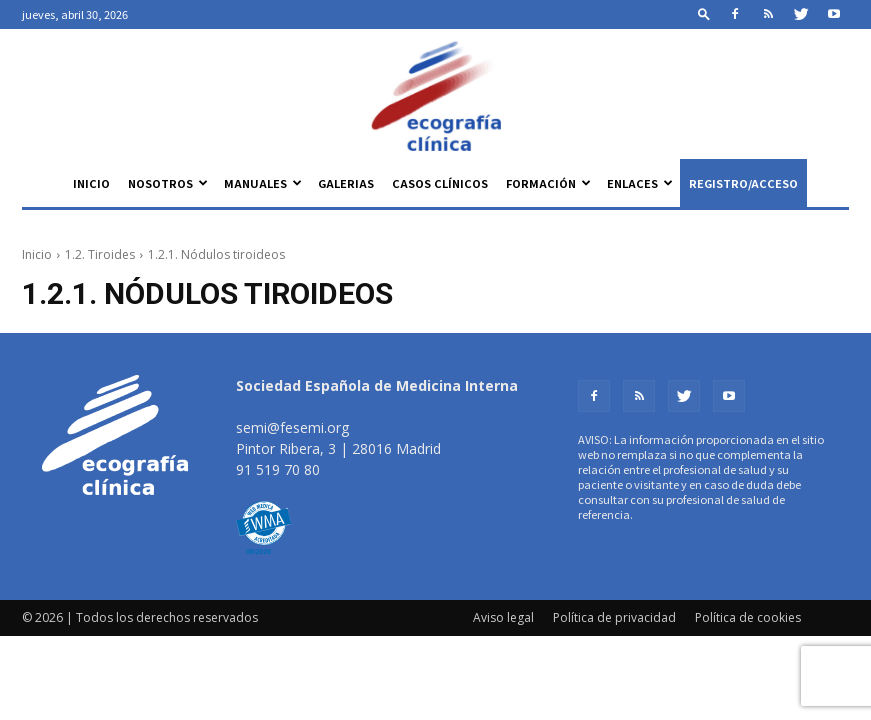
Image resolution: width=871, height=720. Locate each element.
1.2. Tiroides (100, 254)
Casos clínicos (440, 183)
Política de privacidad (614, 617)
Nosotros (168, 183)
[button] (704, 13)
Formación (548, 183)
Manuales (263, 183)
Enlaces (640, 183)
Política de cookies (748, 617)
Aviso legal (503, 617)
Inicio (91, 183)
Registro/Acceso (743, 183)
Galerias (346, 183)
